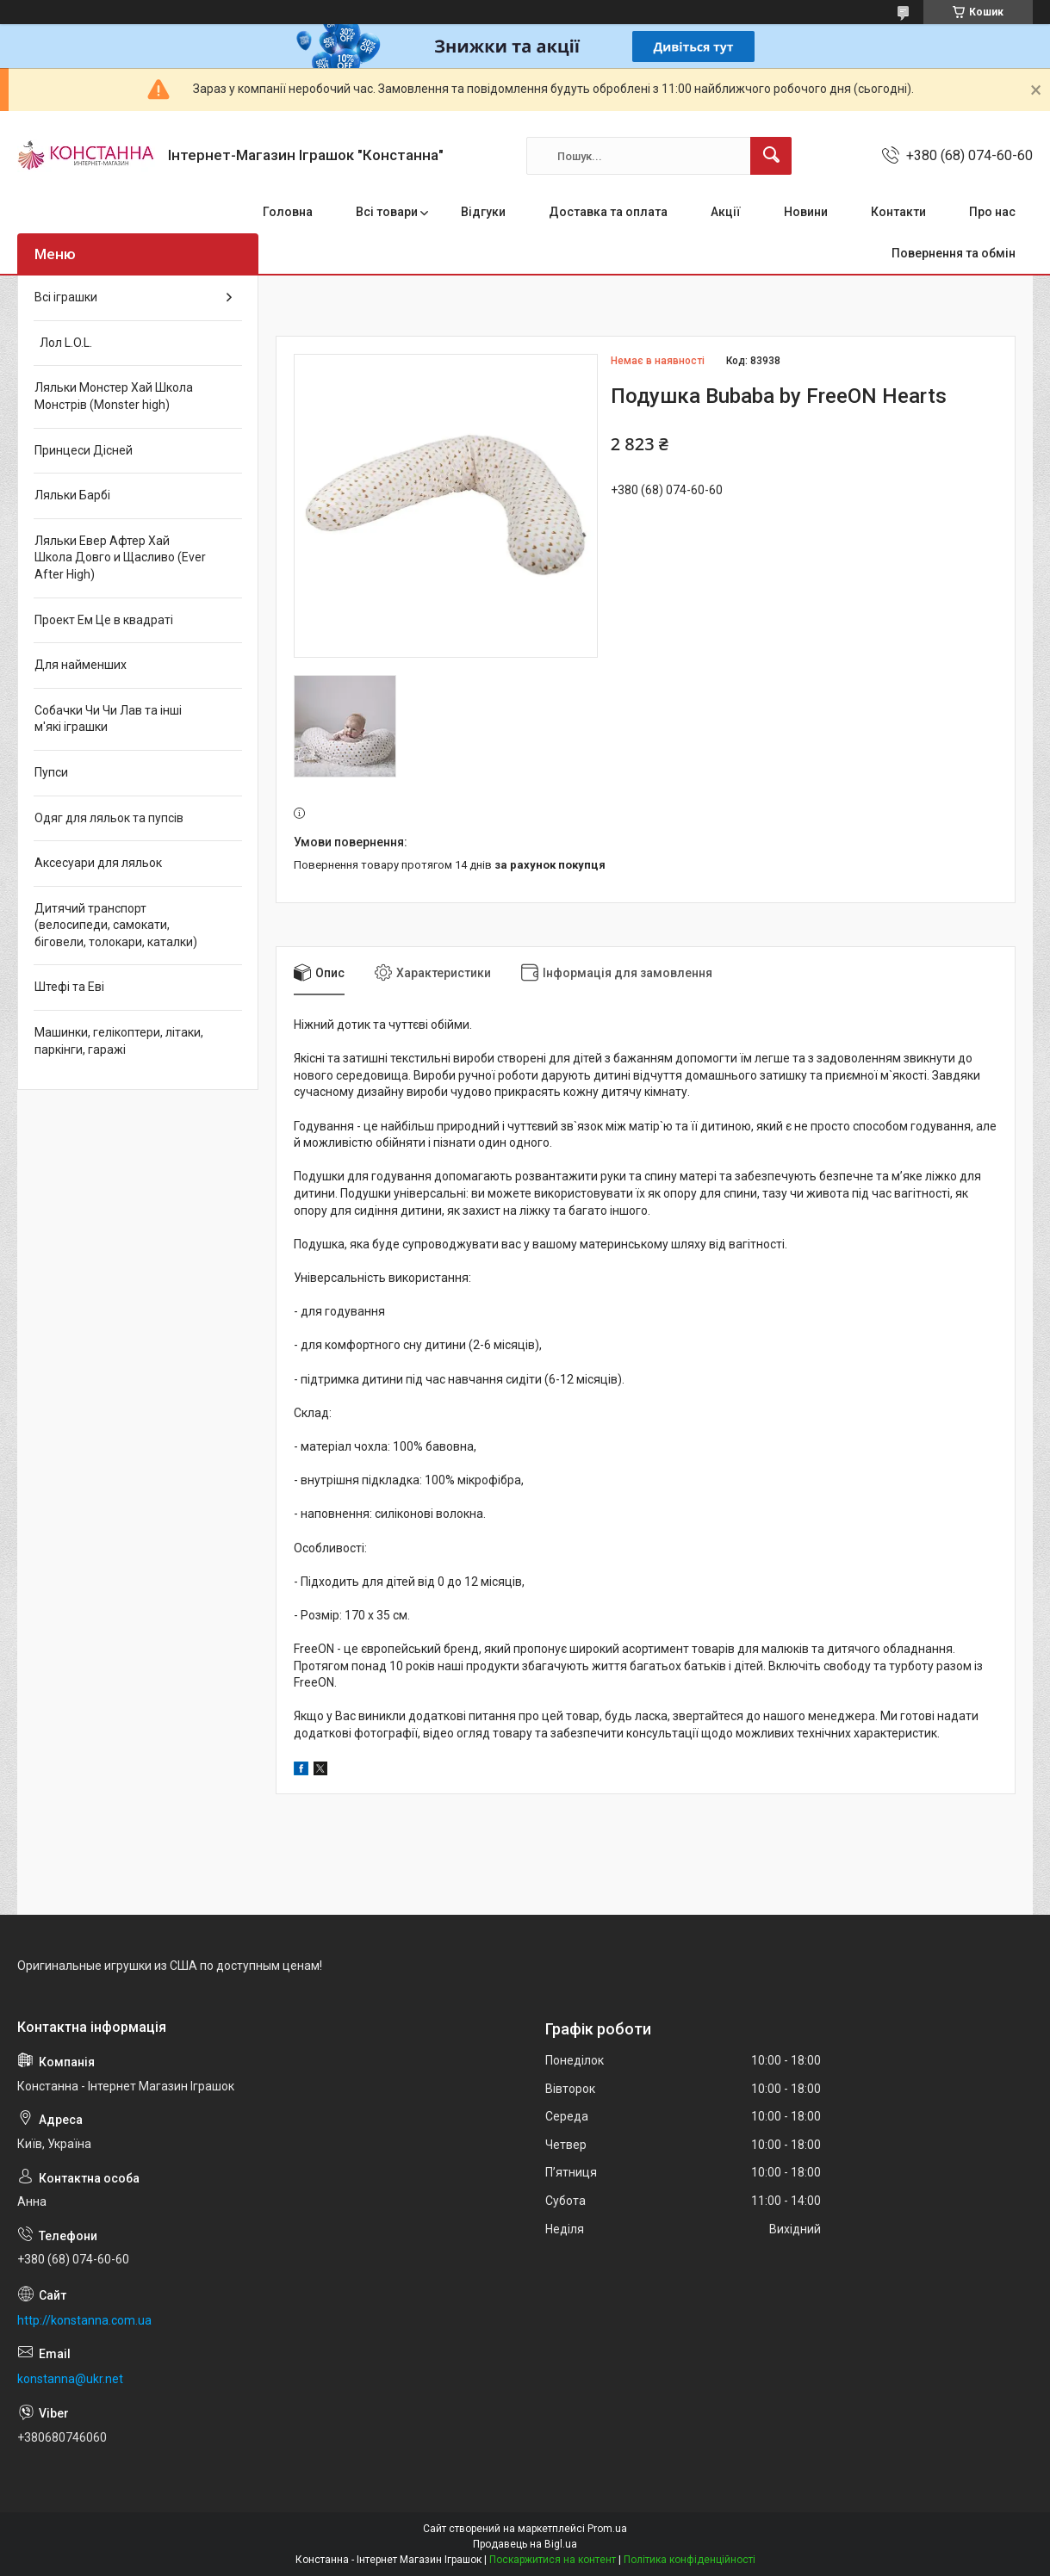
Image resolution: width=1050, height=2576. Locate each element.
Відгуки (483, 212)
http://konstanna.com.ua (84, 2320)
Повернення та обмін (954, 253)
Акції (726, 212)
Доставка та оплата (608, 212)
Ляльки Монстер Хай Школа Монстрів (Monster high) (113, 396)
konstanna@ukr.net (70, 2379)
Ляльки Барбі (72, 495)
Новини (806, 212)
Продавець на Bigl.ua (525, 2544)
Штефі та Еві (69, 987)
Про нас (992, 212)
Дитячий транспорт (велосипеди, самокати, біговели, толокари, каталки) (115, 925)
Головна (288, 212)
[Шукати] (771, 156)
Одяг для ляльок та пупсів (108, 818)
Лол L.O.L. (63, 343)
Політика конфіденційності (689, 2560)
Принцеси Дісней (83, 450)
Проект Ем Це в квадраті (103, 620)
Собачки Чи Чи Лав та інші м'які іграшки (108, 718)
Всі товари (387, 212)
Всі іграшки (65, 297)
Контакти (898, 212)
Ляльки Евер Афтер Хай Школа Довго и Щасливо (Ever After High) (120, 557)
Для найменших (80, 665)
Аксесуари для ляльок (98, 863)
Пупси (51, 772)
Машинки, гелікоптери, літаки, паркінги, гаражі (118, 1040)
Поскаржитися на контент (552, 2560)
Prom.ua (607, 2529)
